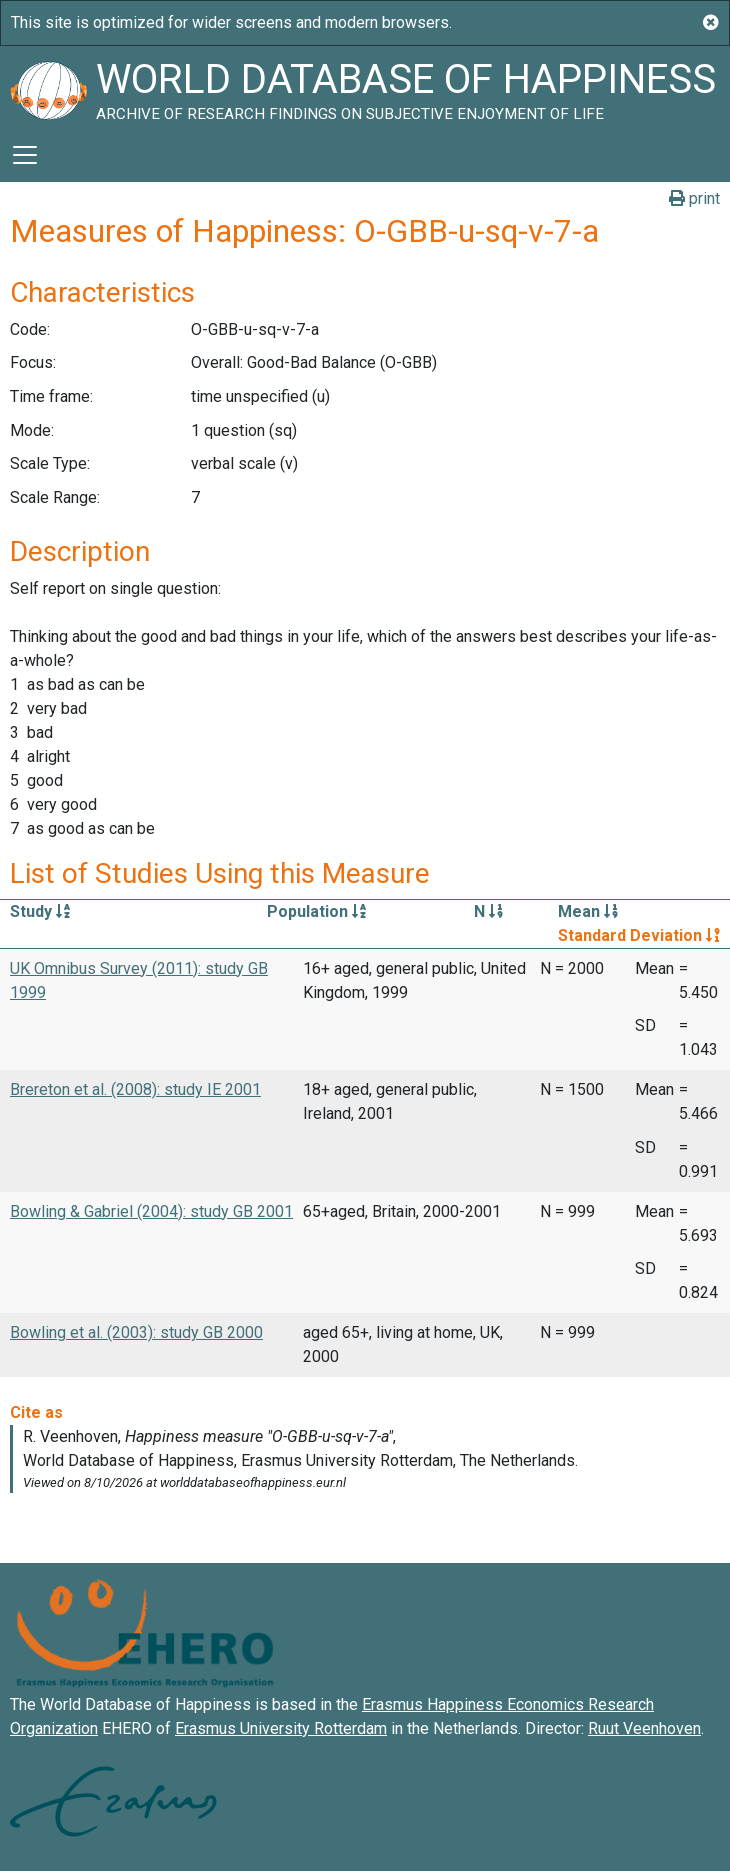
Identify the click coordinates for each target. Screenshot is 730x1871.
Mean (588, 911)
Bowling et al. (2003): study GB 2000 (136, 1332)
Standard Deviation (639, 935)
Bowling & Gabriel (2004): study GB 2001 (151, 1211)
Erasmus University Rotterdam (281, 1728)
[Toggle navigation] (25, 155)
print (694, 198)
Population (316, 911)
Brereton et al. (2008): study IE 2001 (135, 1089)
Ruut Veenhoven (644, 1728)
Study (40, 911)
